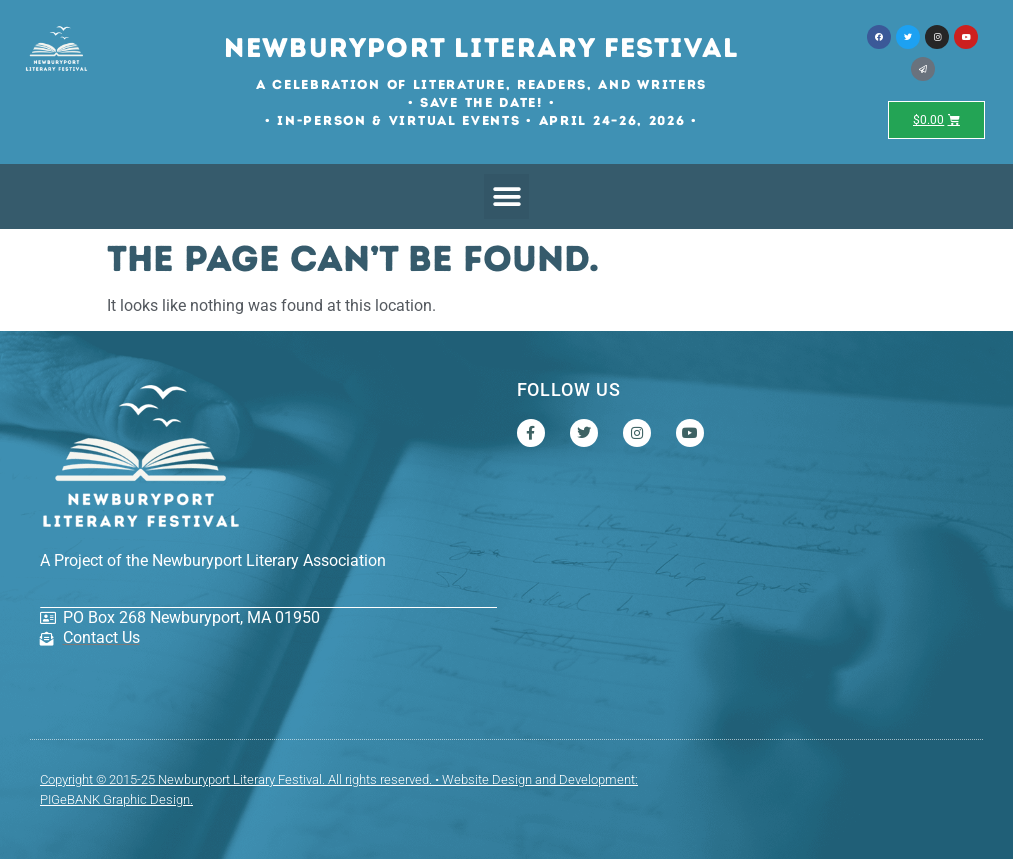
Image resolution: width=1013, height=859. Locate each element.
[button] (506, 196)
